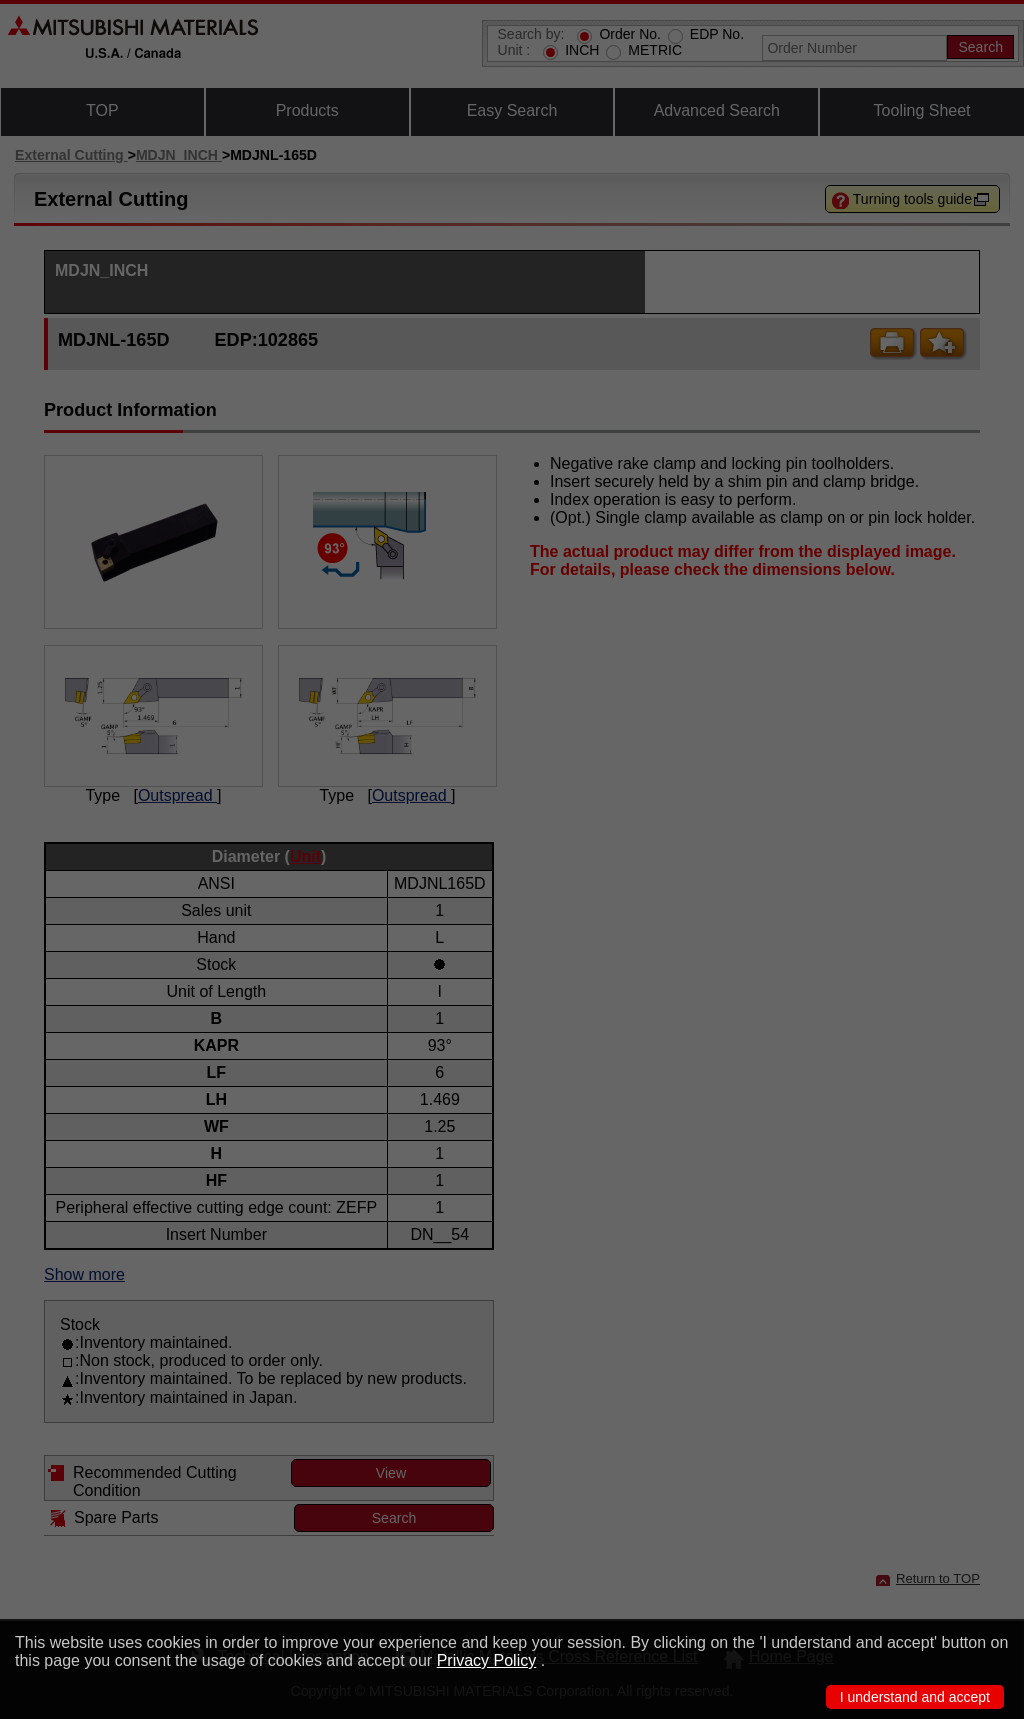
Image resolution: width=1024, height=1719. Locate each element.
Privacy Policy (487, 1660)
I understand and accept (915, 1697)
